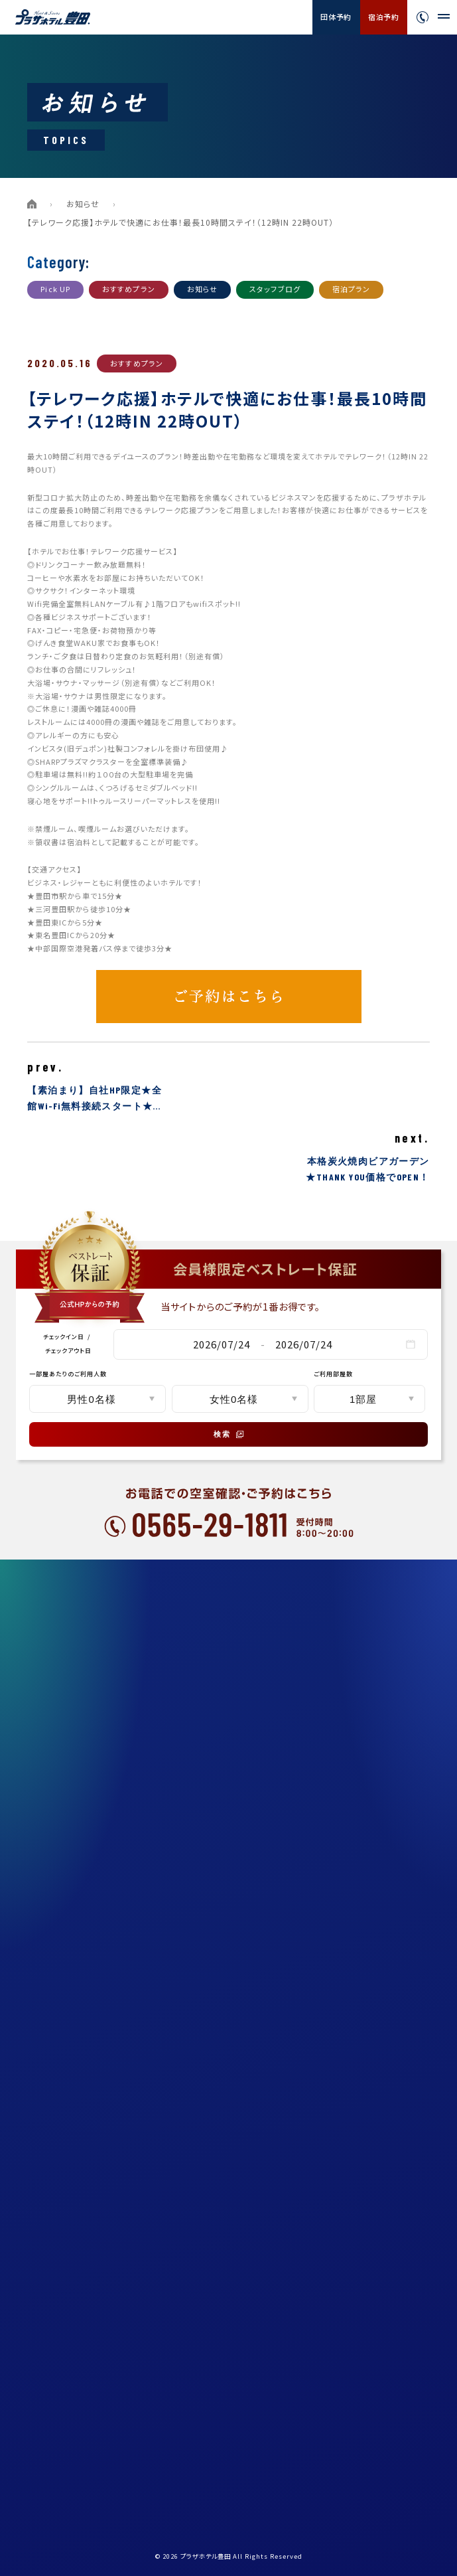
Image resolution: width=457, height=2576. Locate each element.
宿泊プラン (351, 288)
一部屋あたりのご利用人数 (68, 1374)
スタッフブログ (274, 288)
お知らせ (82, 203)
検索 (229, 1434)
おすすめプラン (128, 288)
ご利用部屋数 (333, 1374)
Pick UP (55, 288)
